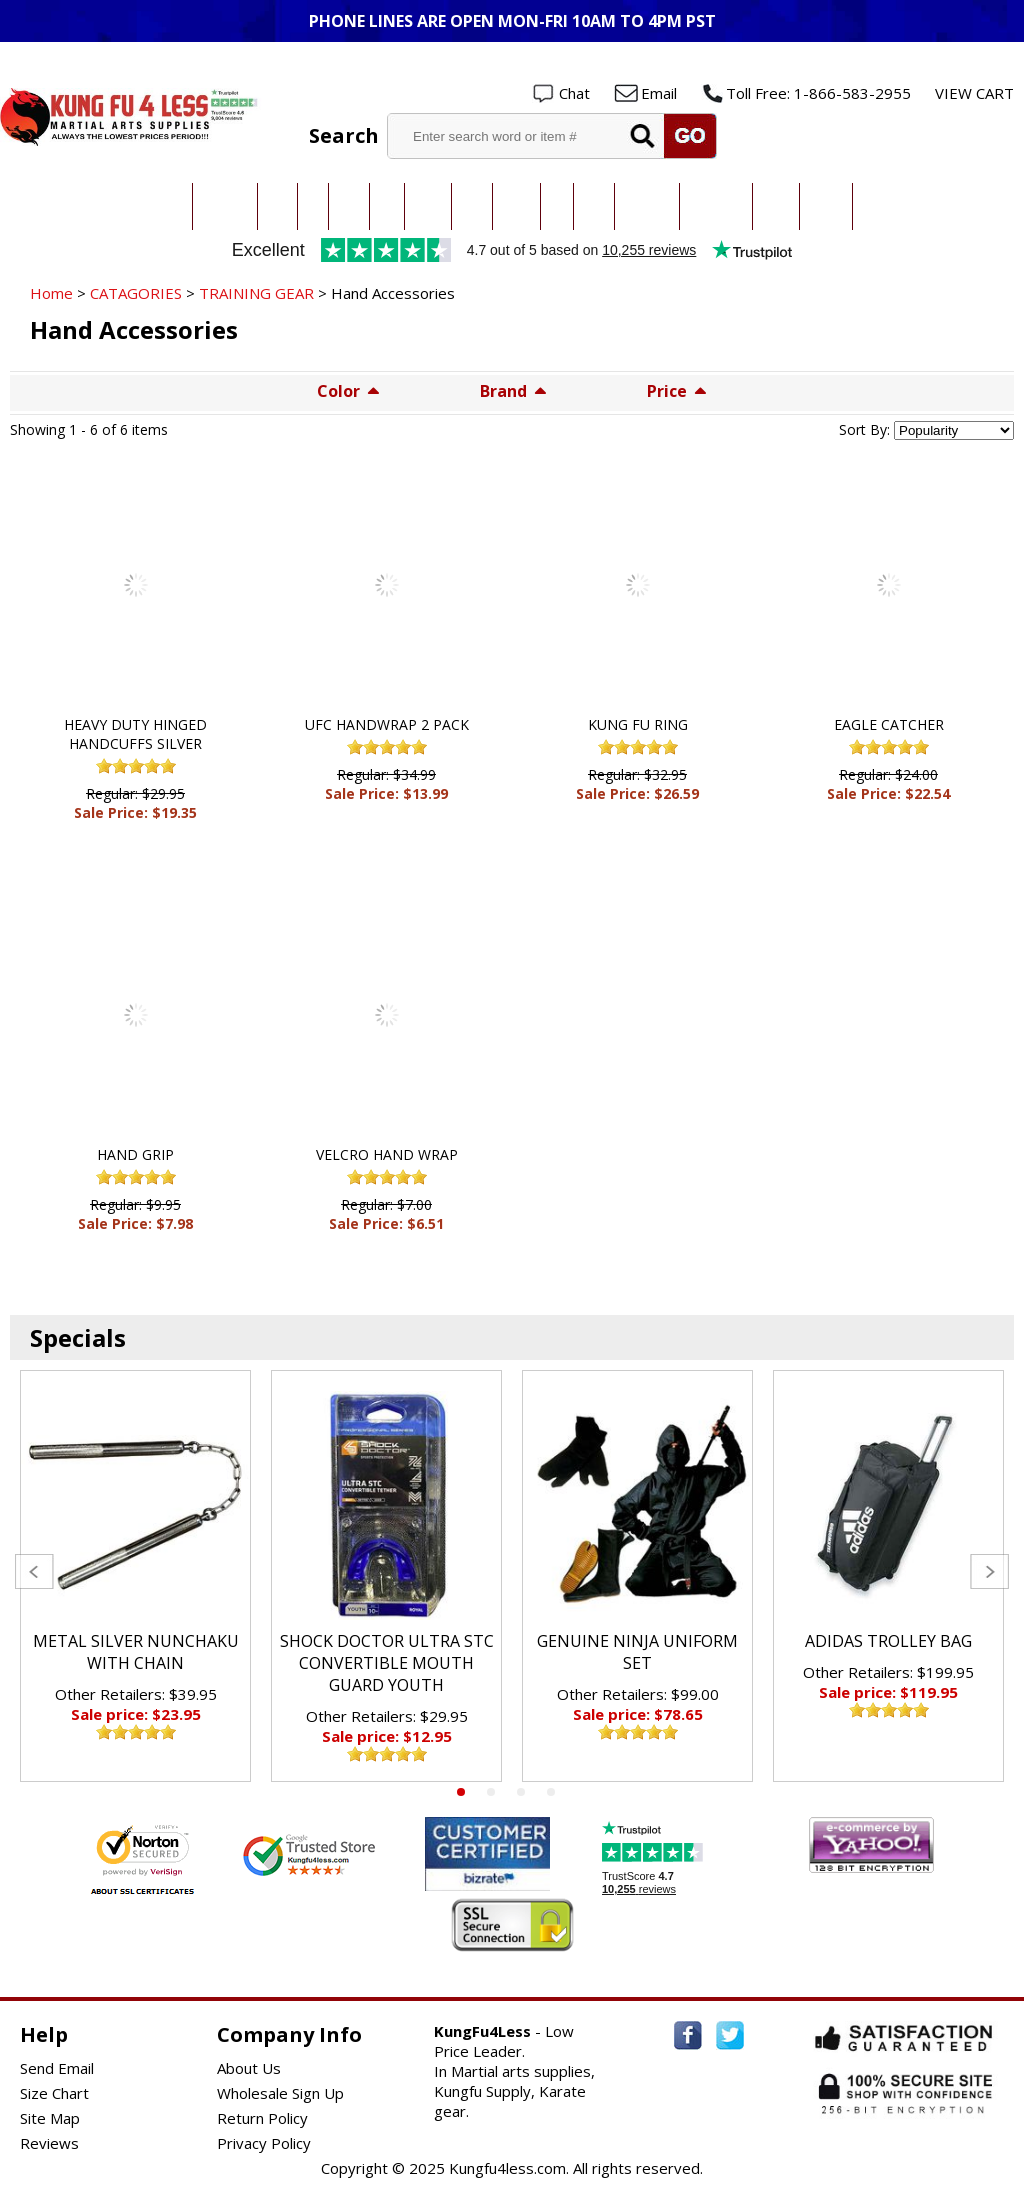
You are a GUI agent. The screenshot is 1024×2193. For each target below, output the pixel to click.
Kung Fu (428, 206)
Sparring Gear (716, 206)
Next (989, 1571)
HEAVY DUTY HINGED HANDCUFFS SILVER (135, 734)
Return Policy (262, 2118)
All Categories (153, 206)
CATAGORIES (136, 293)
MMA (387, 206)
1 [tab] (461, 1792)
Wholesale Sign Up (280, 2093)
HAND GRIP (135, 1154)
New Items (882, 206)
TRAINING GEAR (256, 293)
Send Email (57, 2068)
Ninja (557, 206)
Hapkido (516, 206)
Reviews (49, 2143)
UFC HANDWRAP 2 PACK (387, 724)
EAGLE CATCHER (889, 724)
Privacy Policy (264, 2143)
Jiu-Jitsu (349, 206)
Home (51, 293)
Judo (313, 206)
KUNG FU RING (638, 724)
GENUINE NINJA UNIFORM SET (637, 1652)
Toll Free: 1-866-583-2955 (818, 93)
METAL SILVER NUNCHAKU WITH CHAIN (136, 1652)
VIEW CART (974, 93)
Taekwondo (225, 206)
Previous (34, 1571)
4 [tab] (551, 1792)
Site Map (50, 2118)
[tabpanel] (135, 1576)
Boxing (594, 206)
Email (659, 93)
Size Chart (54, 2093)
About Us (249, 2068)
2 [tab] (491, 1792)
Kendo (472, 206)
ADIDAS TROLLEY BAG (888, 1641)
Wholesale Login (951, 61)
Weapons (826, 206)
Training (776, 206)
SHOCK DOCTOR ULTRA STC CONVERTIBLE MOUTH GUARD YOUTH (387, 1663)
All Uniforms (647, 206)
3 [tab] (521, 1792)
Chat (574, 93)
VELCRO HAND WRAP (387, 1154)
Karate (277, 206)
